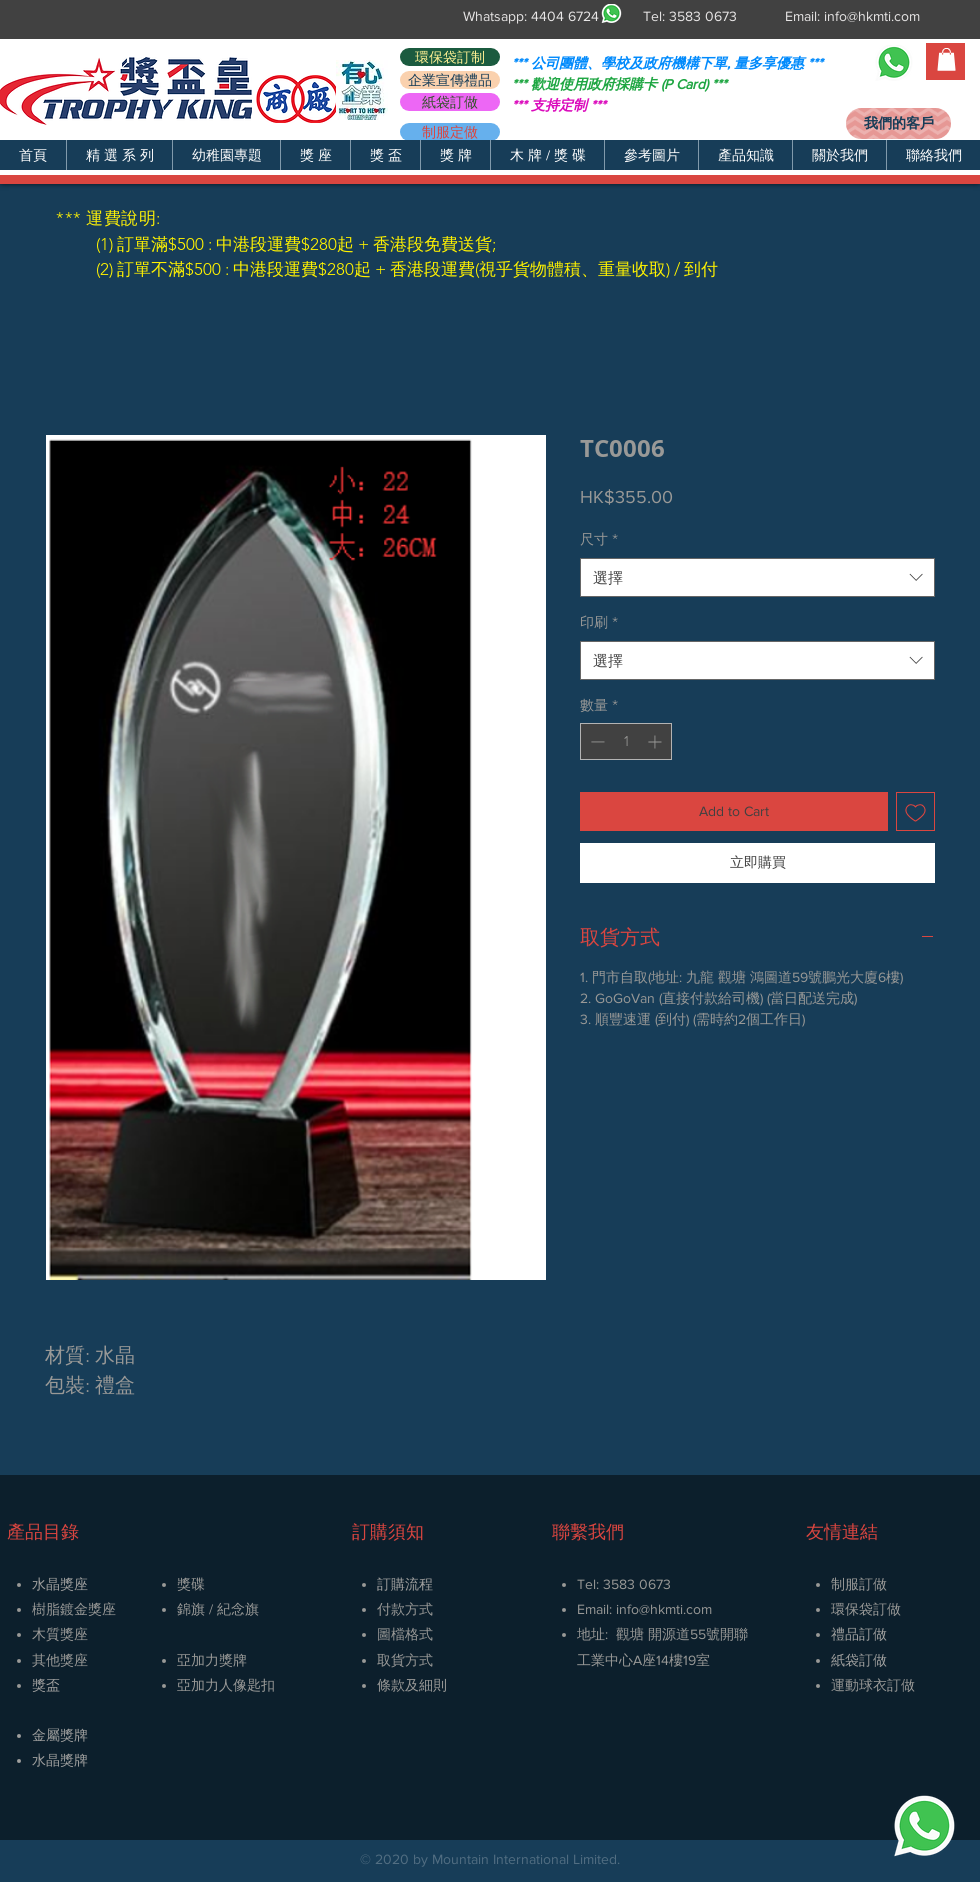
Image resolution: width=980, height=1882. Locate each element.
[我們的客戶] (898, 123)
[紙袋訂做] (450, 102)
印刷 (599, 622)
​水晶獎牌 (60, 1760)
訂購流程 (405, 1584)
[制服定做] (450, 132)
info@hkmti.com (872, 16)
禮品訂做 (859, 1634)
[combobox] (757, 577)
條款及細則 (412, 1685)
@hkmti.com (675, 1609)
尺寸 (599, 539)
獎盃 (46, 1685)
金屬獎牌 (60, 1735)
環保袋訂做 (866, 1609)
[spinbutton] (626, 741)
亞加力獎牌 (212, 1660)
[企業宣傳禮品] (450, 80)
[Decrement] (595, 741)
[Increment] (656, 741)
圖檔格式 (405, 1634)
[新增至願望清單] (915, 811)
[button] (119, 155)
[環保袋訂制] (450, 57)
